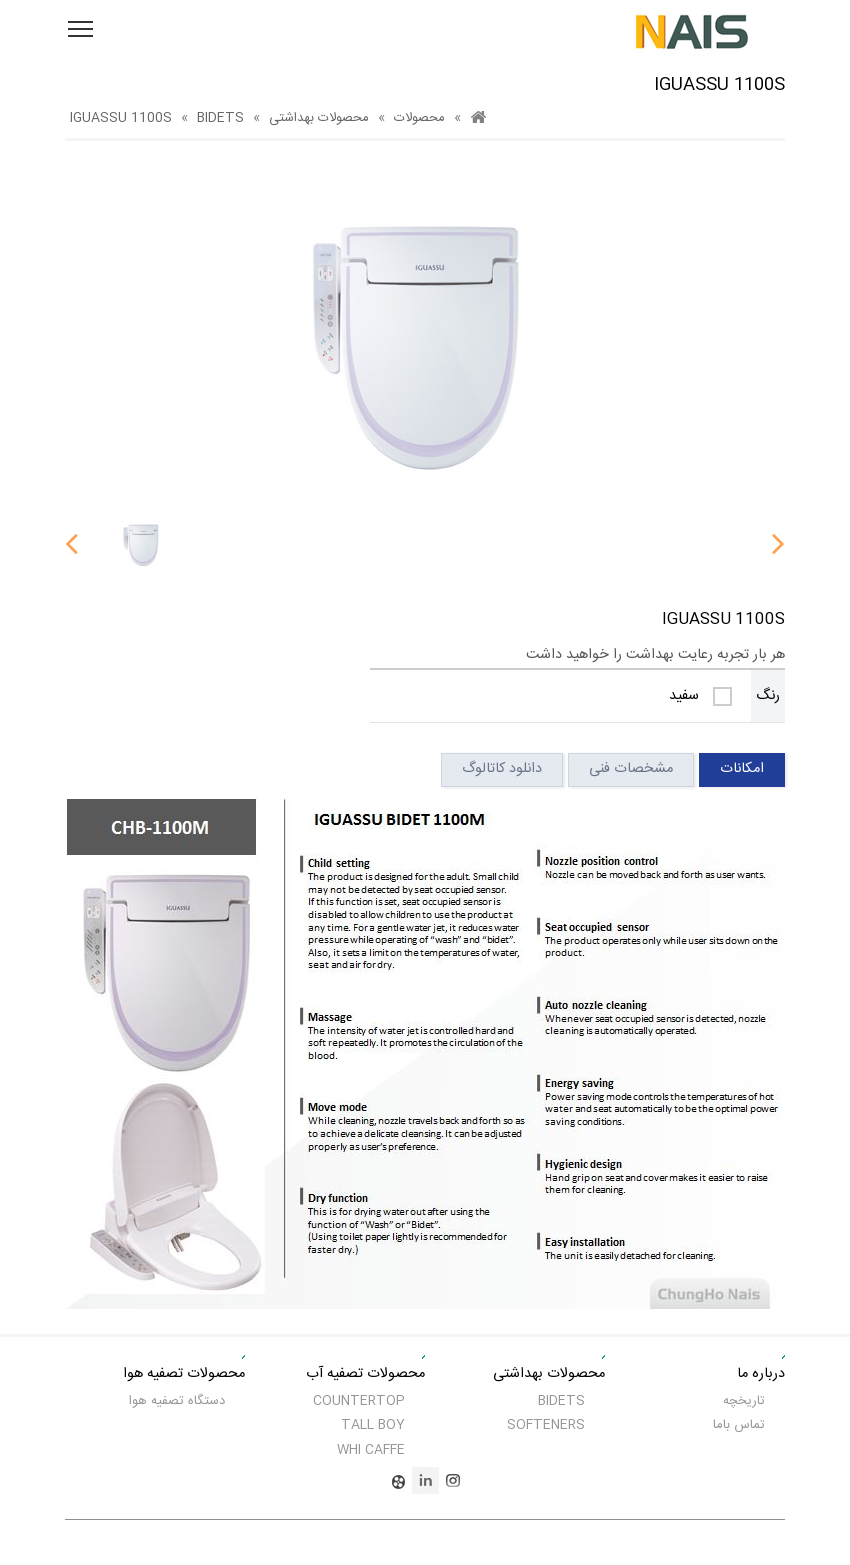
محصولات (419, 118)
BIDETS (220, 118)
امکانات (742, 769)
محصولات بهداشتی (319, 118)
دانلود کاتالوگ (502, 769)
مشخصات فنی (631, 769)
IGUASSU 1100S (121, 118)
